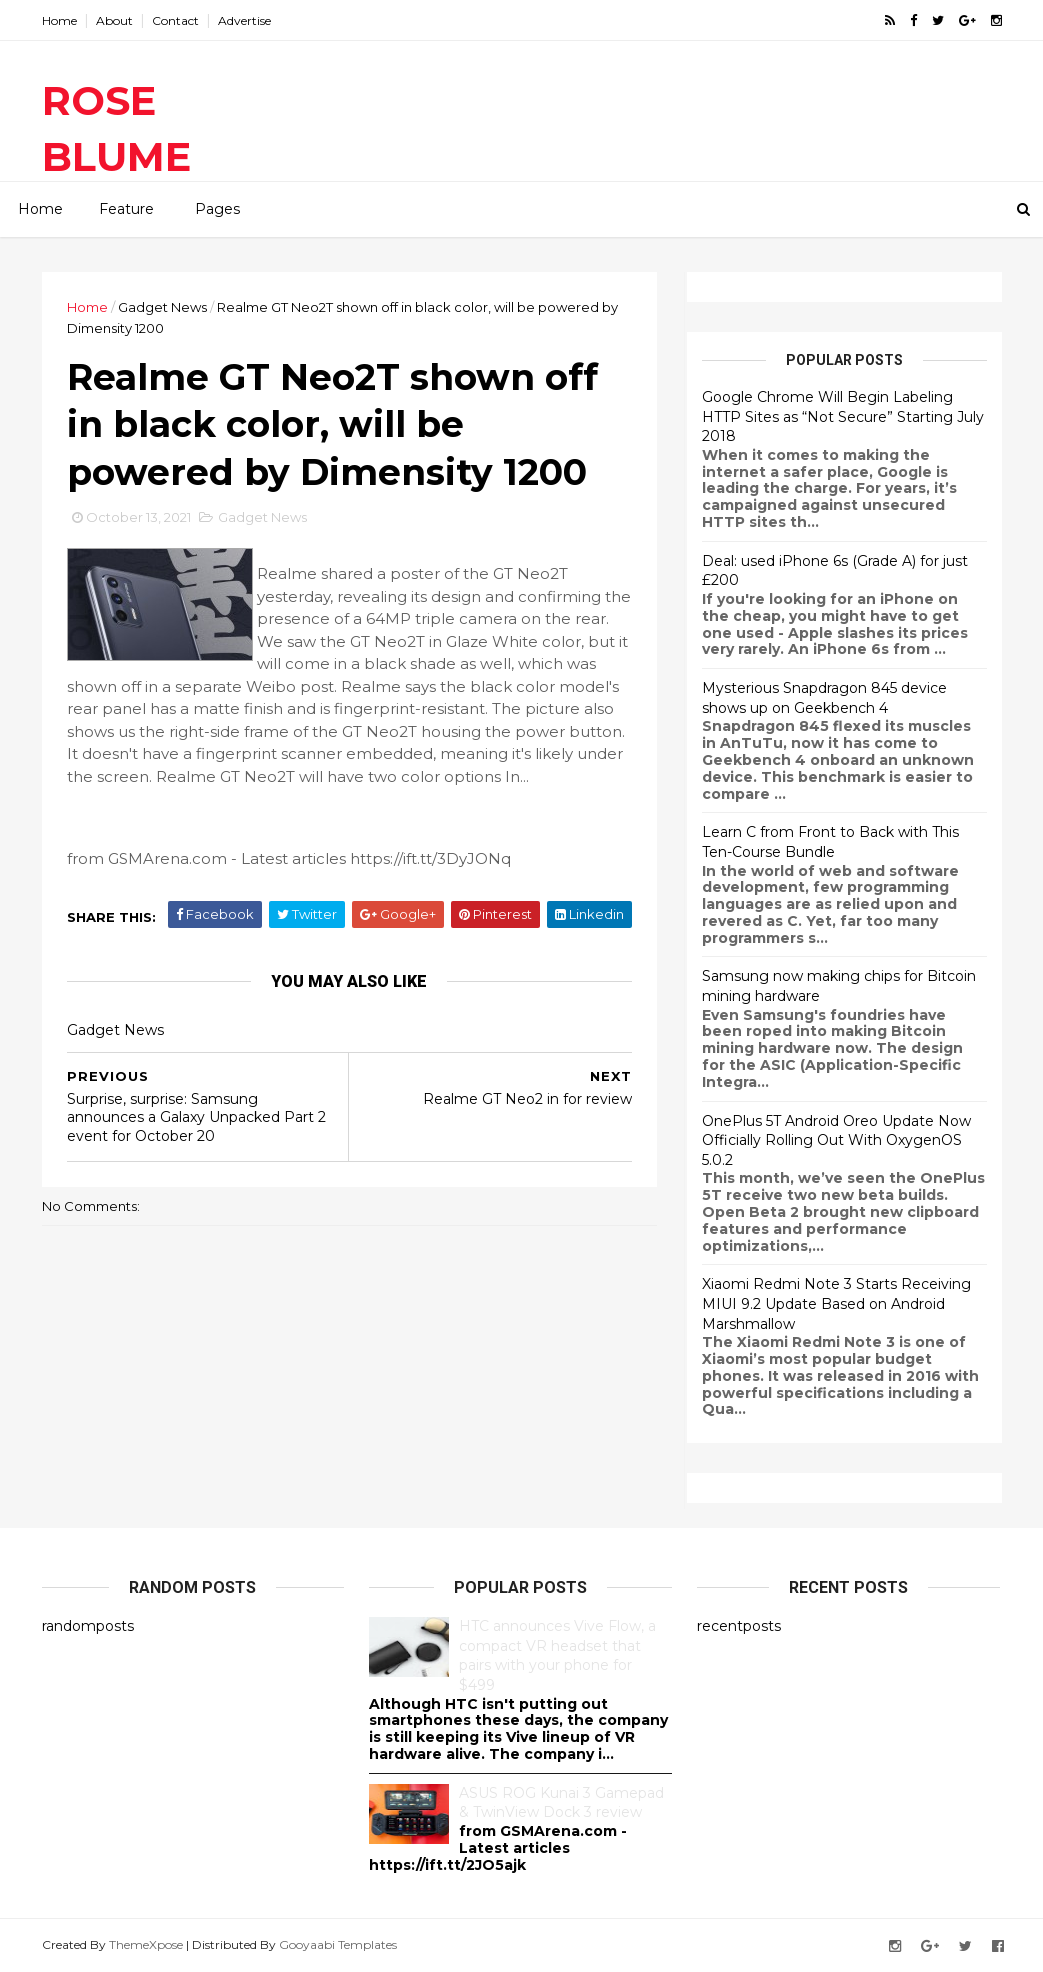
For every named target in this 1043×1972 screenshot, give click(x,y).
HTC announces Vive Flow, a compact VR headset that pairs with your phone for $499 (557, 1655)
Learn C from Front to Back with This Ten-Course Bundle (830, 842)
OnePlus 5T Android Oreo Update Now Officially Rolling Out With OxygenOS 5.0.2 (836, 1140)
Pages (217, 209)
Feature (126, 209)
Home (59, 20)
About (114, 20)
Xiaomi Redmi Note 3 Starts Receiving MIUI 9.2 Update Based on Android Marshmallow (836, 1303)
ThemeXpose (146, 1944)
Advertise (244, 20)
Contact (175, 20)
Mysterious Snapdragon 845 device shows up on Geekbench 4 (824, 698)
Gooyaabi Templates (338, 1944)
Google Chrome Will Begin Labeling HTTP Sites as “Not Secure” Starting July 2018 (843, 416)
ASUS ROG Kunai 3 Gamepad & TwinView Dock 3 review (561, 1803)
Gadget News (162, 307)
